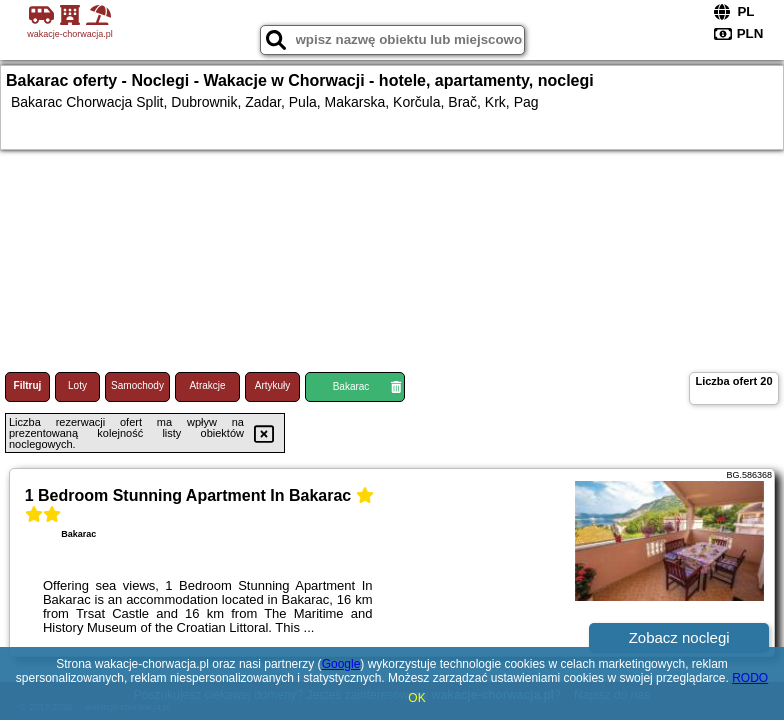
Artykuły (273, 385)
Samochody (137, 385)
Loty (77, 385)
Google (341, 664)
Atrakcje (207, 385)
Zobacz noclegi (679, 637)
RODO (750, 678)
